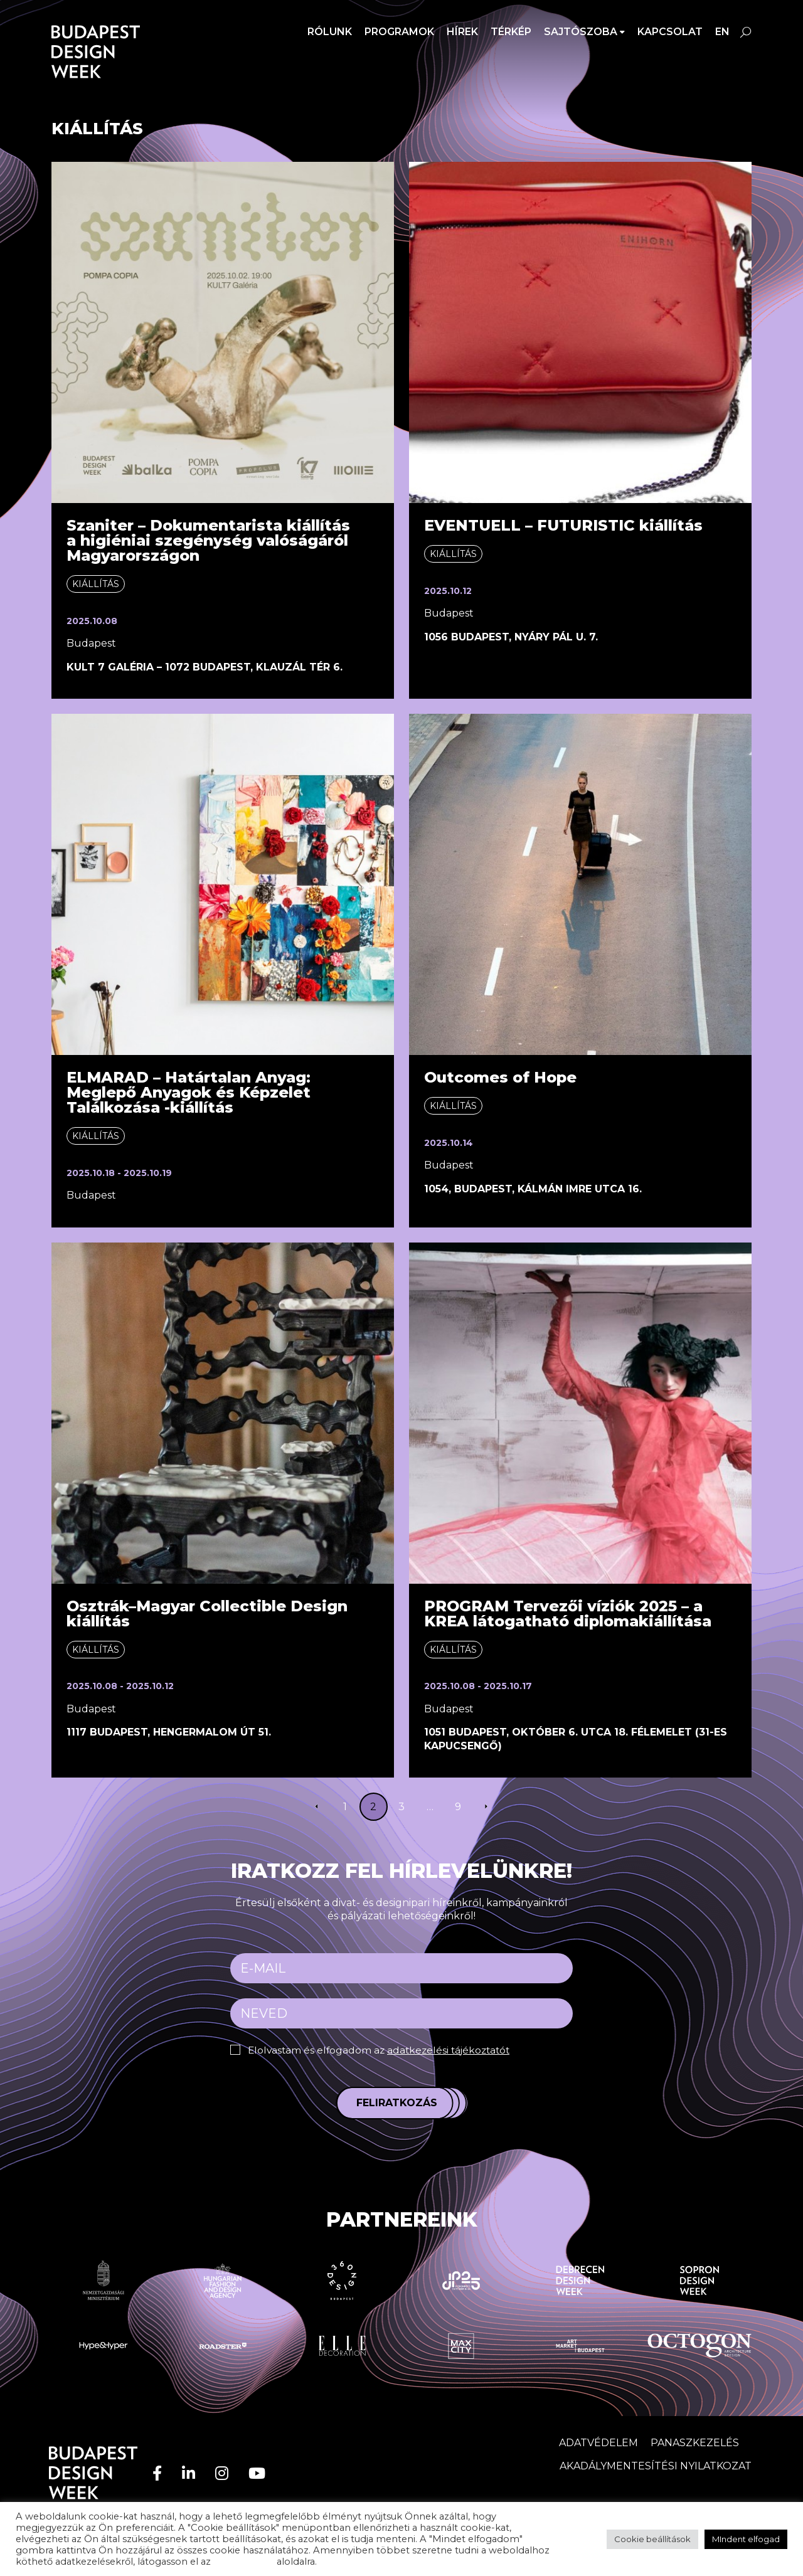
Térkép (511, 32)
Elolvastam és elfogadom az (383, 2050)
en (722, 32)
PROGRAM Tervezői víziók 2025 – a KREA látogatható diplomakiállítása (567, 1613)
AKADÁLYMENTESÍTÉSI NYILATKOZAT (656, 2466)
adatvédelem (243, 2561)
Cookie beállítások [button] (652, 2539)
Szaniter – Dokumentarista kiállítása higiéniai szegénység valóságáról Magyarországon (208, 540)
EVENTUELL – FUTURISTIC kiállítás (563, 525)
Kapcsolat (670, 32)
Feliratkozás (396, 2103)
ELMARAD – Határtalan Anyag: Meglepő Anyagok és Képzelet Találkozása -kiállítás (188, 1092)
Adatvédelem (598, 2442)
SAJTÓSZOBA (580, 32)
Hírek (462, 32)
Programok (399, 32)
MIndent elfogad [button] (746, 2539)
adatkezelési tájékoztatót (454, 2050)
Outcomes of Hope (500, 1077)
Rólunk (329, 32)
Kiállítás (95, 584)
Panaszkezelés (695, 2442)
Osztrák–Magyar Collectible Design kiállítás (207, 1613)
